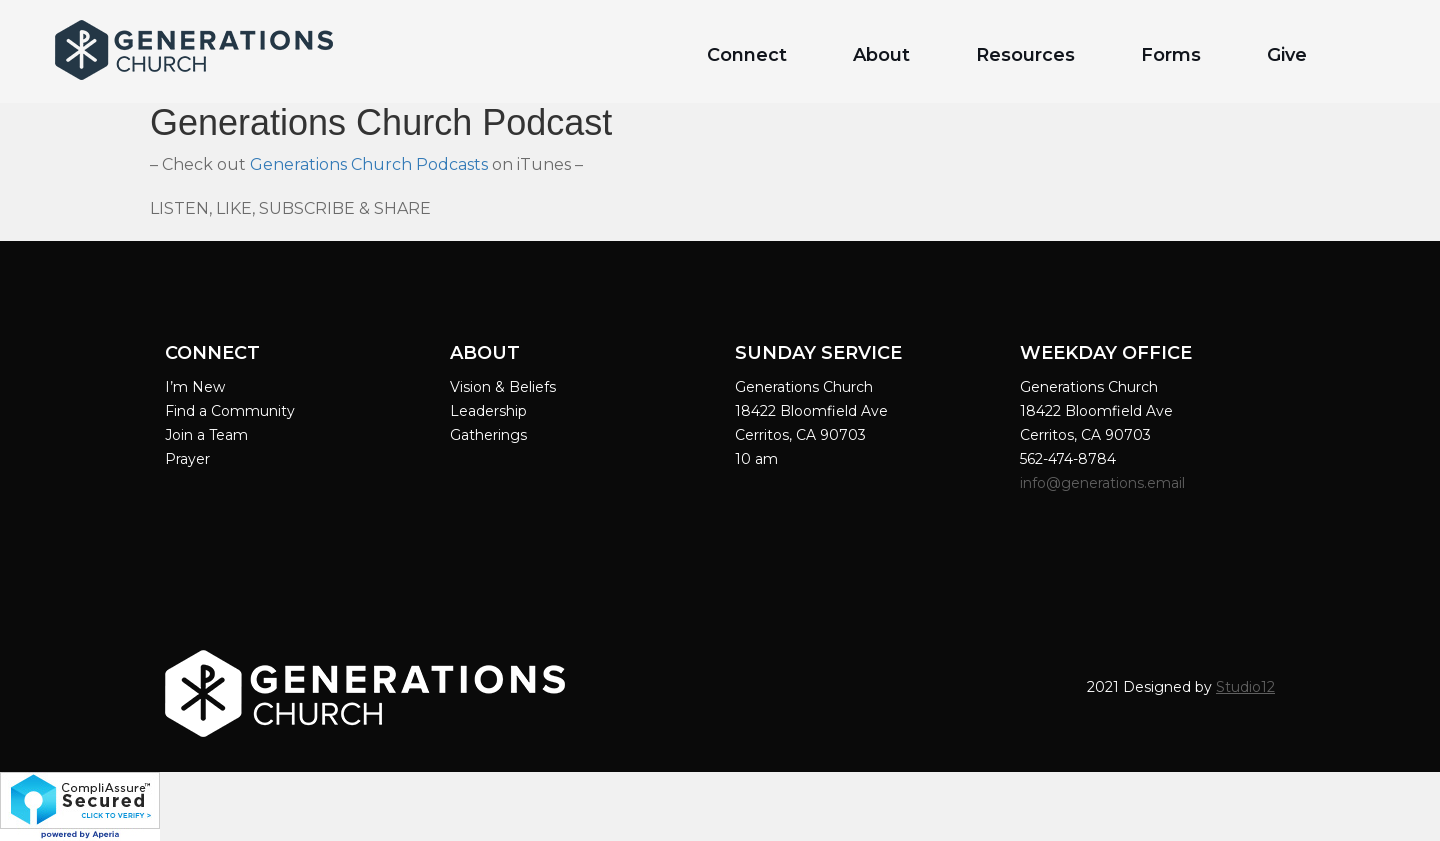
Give (1287, 55)
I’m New (195, 387)
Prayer (187, 459)
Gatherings (488, 435)
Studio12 (1245, 687)
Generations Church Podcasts (369, 164)
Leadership (488, 411)
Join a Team (206, 435)
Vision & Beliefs (503, 387)
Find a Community (230, 411)
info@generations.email (1104, 483)
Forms (1171, 55)
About (881, 55)
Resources (1025, 55)
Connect (747, 55)
